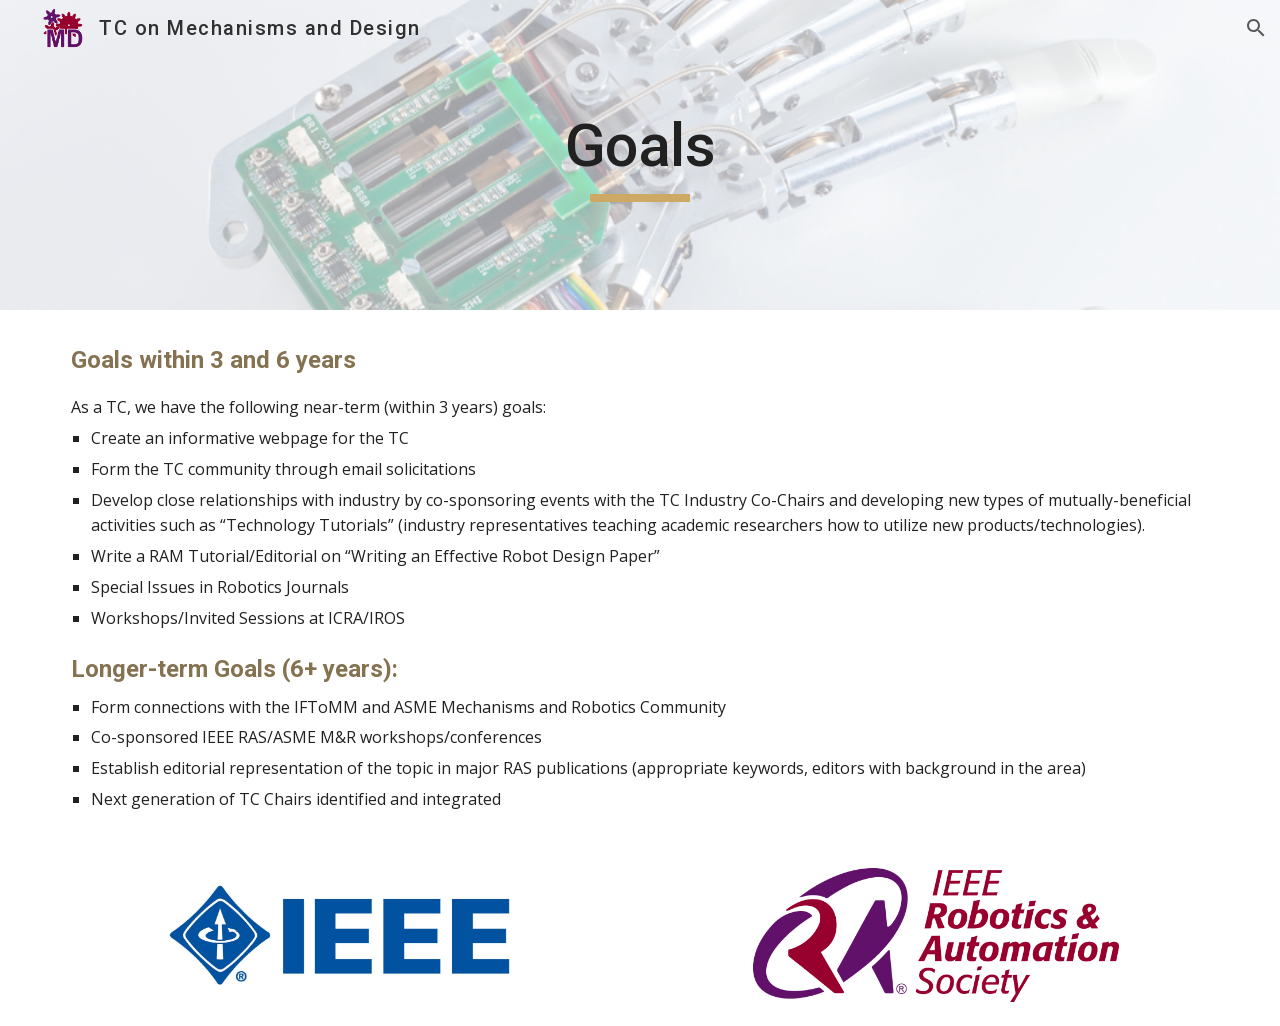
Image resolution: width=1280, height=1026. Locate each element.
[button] (1256, 28)
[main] (640, 155)
